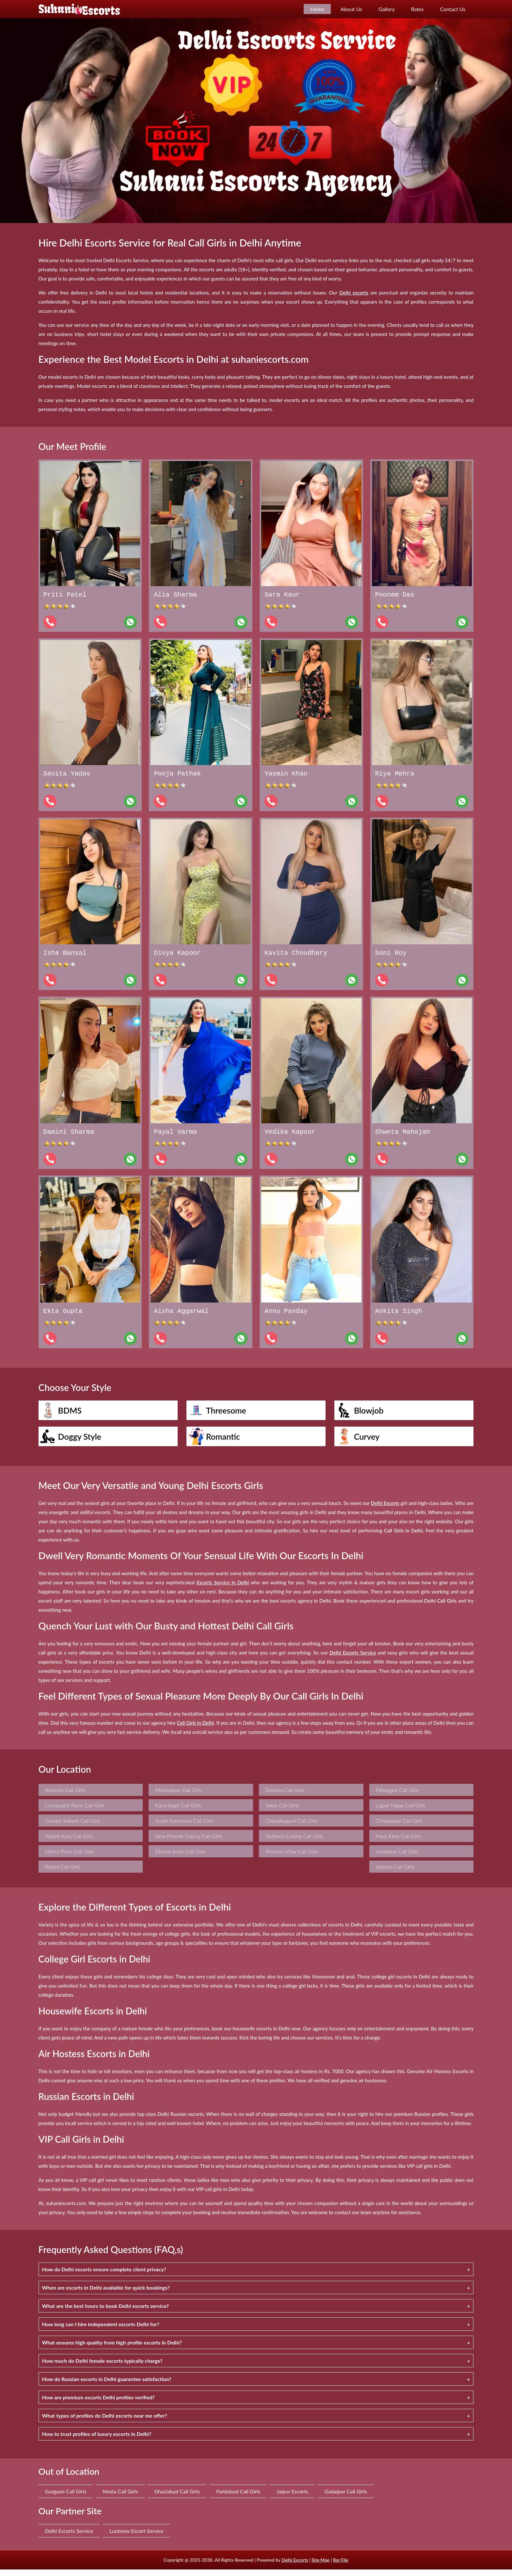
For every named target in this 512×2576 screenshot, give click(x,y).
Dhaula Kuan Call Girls (180, 1858)
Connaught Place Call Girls (74, 1812)
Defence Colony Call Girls (294, 1842)
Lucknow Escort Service (136, 2537)
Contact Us (453, 9)
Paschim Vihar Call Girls (291, 1858)
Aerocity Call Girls (65, 1796)
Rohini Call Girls (62, 1873)
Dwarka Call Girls (284, 1796)
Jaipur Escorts (292, 2498)
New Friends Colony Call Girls (188, 1842)
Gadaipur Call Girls (346, 2498)
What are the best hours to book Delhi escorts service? (105, 2312)
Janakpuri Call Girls (397, 1858)
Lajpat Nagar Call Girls (400, 1812)
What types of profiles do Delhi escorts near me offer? (104, 2422)
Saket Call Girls (282, 1812)
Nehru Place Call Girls (69, 1858)
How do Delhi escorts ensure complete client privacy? (104, 2276)
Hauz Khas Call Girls (398, 1842)
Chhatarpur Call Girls (399, 1827)
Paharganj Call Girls (397, 1796)
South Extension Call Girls (184, 1827)
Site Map (320, 2566)
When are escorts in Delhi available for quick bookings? (106, 2294)
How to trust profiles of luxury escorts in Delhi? (97, 2440)
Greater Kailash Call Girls (73, 1827)
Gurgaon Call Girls (66, 2498)
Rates (417, 9)
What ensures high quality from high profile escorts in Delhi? (112, 2349)
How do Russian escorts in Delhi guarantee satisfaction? (106, 2385)
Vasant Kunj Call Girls (69, 1842)
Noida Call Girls (120, 2498)
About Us (351, 9)
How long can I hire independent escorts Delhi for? (100, 2331)
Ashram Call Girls (395, 1873)
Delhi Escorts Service (69, 2537)
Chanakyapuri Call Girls (291, 1827)
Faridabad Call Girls (238, 2498)
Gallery (386, 9)
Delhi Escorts (294, 2566)
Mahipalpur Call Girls (178, 1796)
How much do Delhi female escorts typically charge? (102, 2367)
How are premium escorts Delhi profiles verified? (98, 2404)
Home (317, 9)
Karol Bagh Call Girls (178, 1812)
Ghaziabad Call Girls (177, 2498)
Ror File (340, 2566)
